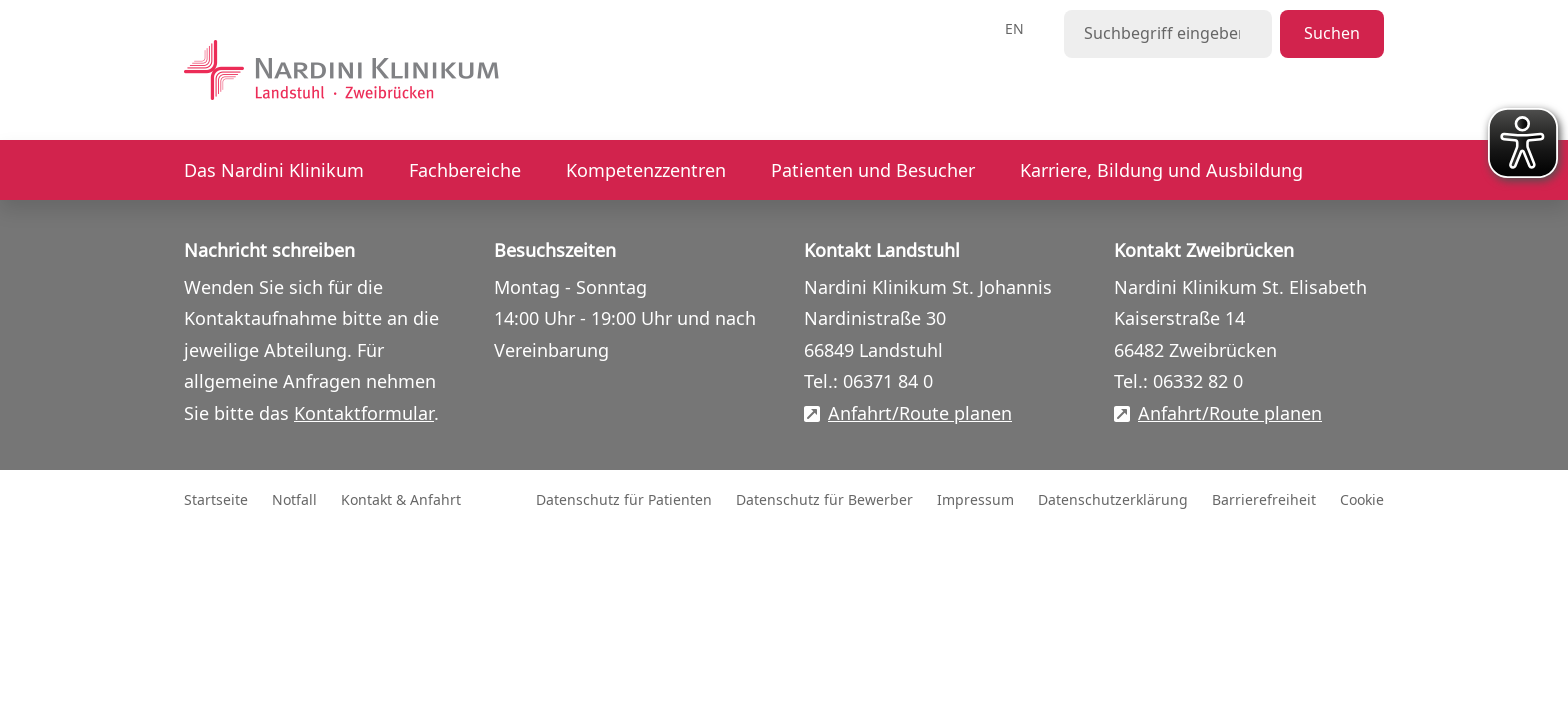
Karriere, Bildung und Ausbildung (1161, 171)
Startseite (216, 500)
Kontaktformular (364, 414)
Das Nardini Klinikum (274, 171)
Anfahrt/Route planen (920, 414)
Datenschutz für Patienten (624, 500)
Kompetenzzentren (646, 171)
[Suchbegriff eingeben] (1168, 34)
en (1014, 29)
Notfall (294, 500)
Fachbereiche (465, 171)
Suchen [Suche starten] (1332, 34)
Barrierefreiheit (1264, 500)
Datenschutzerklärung (1113, 500)
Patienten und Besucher (873, 171)
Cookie (1362, 500)
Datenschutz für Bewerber (824, 500)
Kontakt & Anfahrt (401, 500)
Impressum (975, 500)
